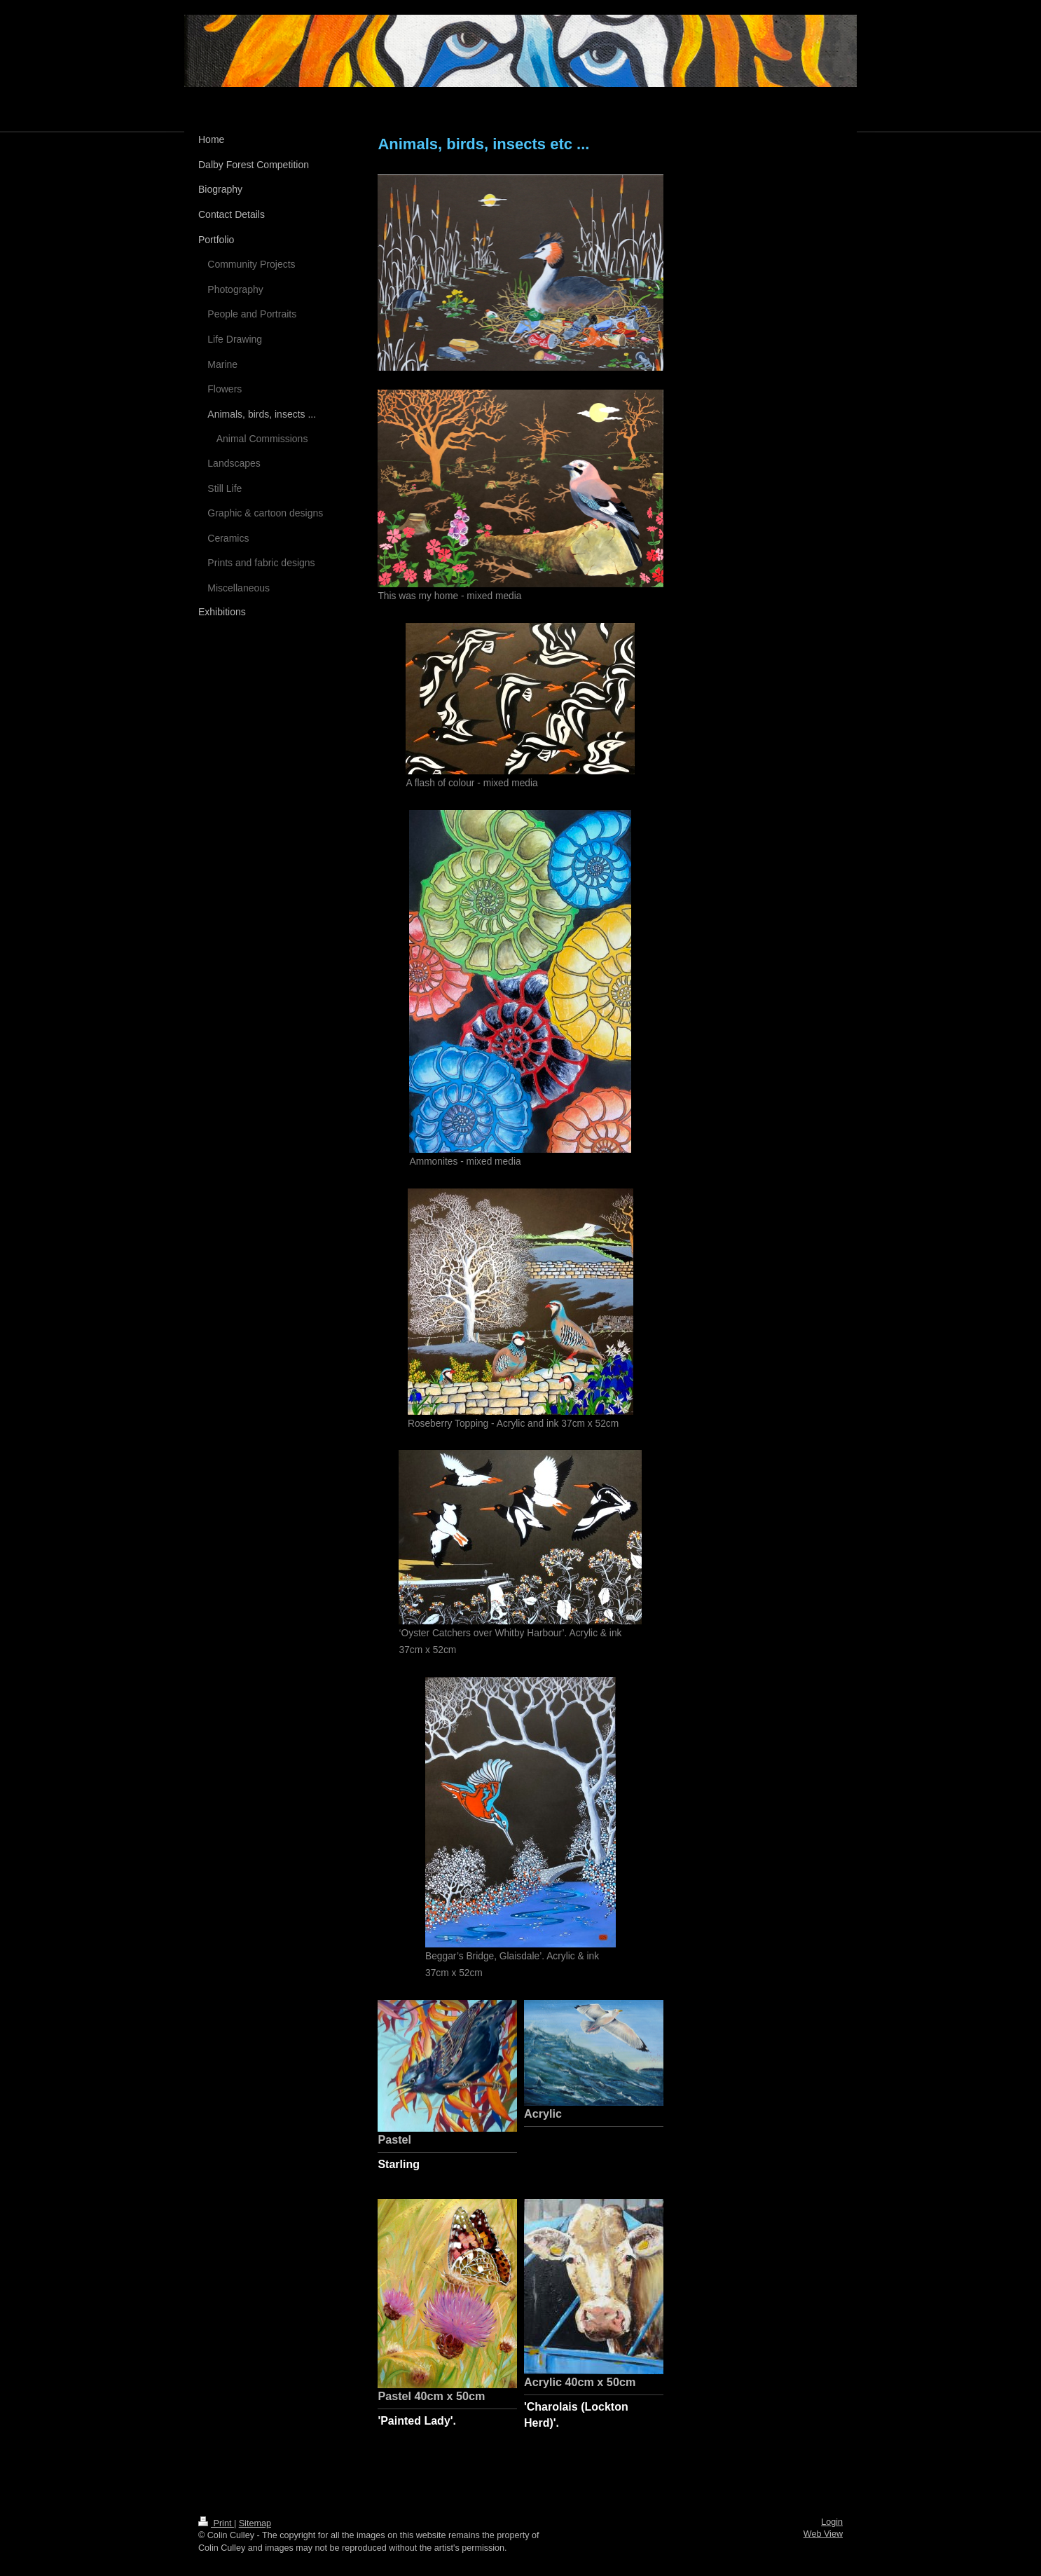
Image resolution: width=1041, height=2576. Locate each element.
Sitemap (255, 2523)
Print (216, 2523)
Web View (823, 2534)
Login (832, 2522)
